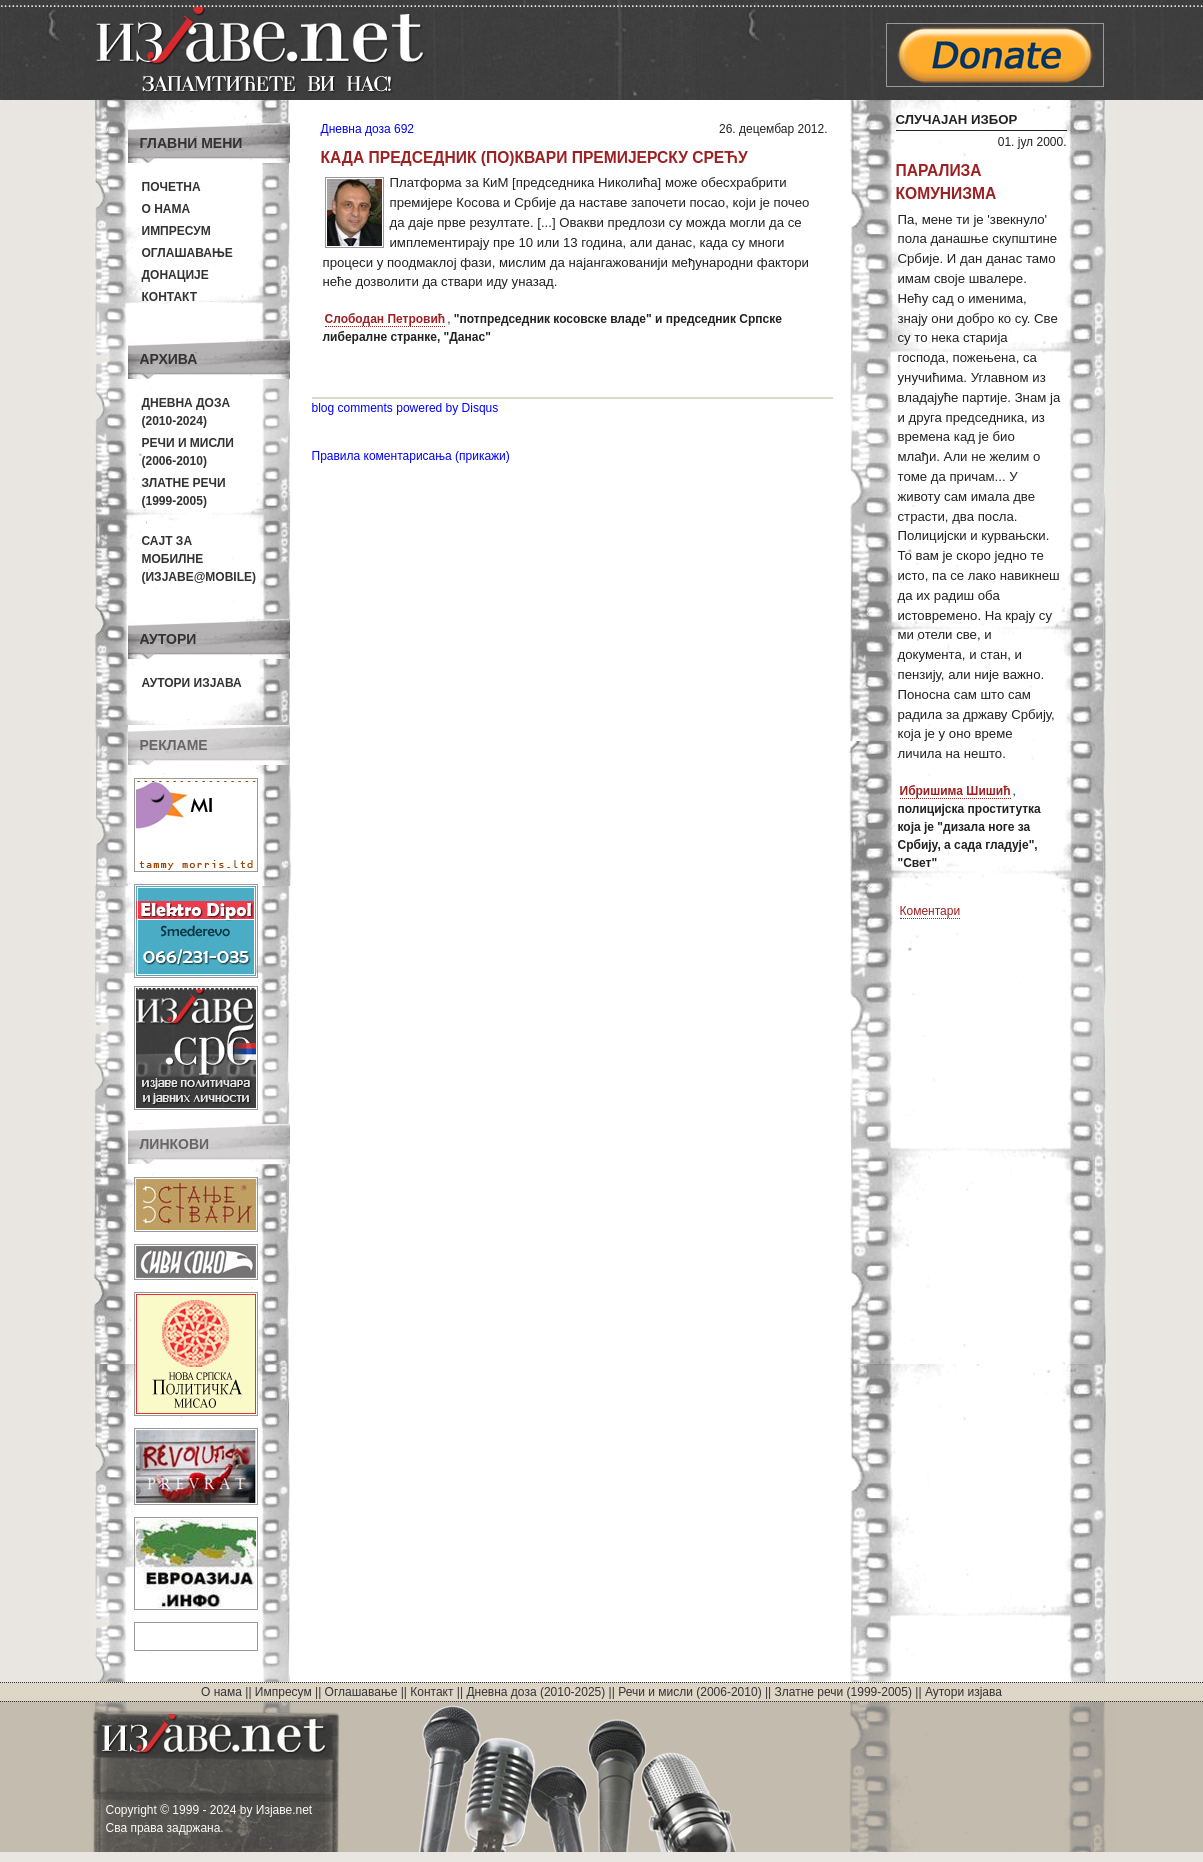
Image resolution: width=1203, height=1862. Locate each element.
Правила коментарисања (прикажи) (411, 456)
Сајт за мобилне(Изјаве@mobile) (199, 559)
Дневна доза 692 (368, 129)
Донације (175, 275)
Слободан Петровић (385, 319)
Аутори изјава (192, 683)
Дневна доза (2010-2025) (535, 1692)
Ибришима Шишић (955, 791)
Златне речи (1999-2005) (843, 1692)
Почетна (171, 187)
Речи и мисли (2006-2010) (689, 1692)
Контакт (170, 297)
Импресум (176, 231)
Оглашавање (187, 253)
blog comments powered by (405, 408)
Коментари (930, 911)
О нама (166, 209)
